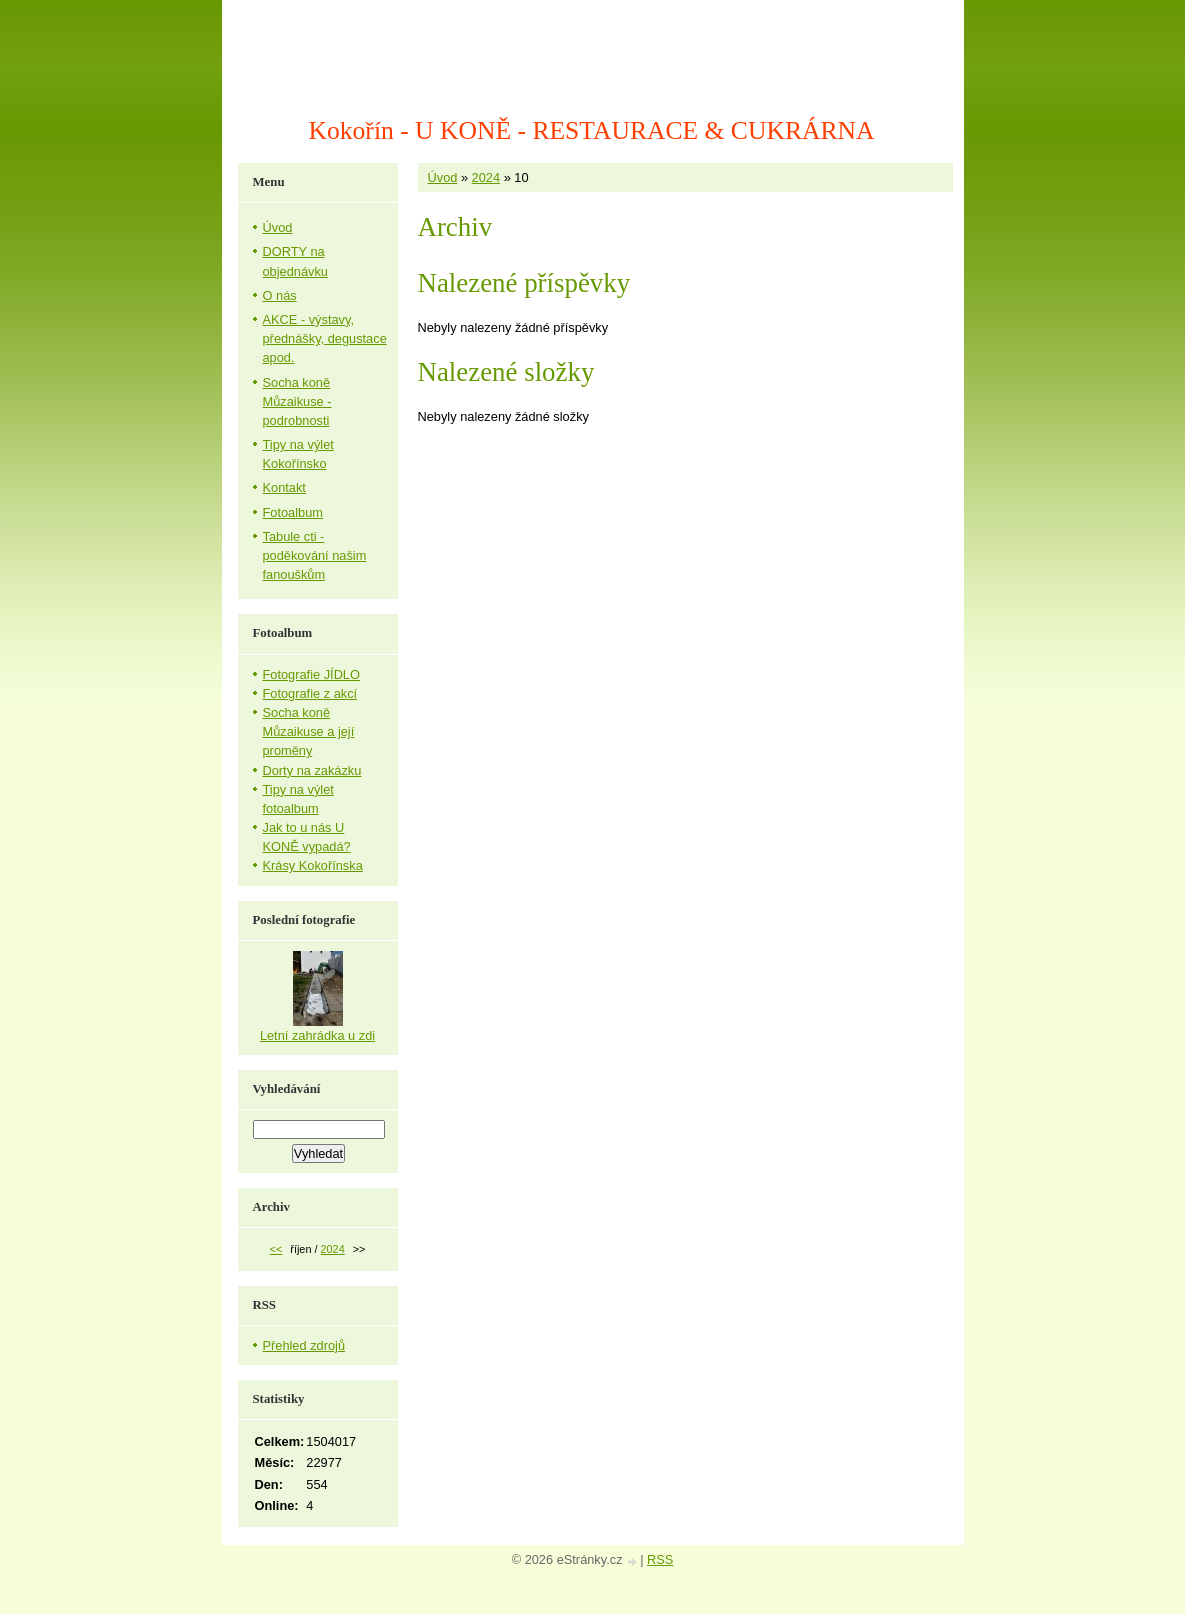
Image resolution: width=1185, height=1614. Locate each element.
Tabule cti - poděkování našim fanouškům (315, 555)
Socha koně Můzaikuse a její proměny (309, 731)
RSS (660, 1559)
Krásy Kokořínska (313, 865)
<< (276, 1249)
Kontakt (284, 487)
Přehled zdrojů (304, 1345)
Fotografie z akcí (310, 693)
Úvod (443, 177)
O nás (280, 295)
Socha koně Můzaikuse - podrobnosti (297, 401)
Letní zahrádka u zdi (317, 1035)
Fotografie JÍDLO (311, 674)
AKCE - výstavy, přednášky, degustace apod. (325, 338)
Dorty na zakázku (312, 770)
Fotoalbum (293, 512)
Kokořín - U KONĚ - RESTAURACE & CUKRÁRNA (592, 130)
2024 (486, 177)
